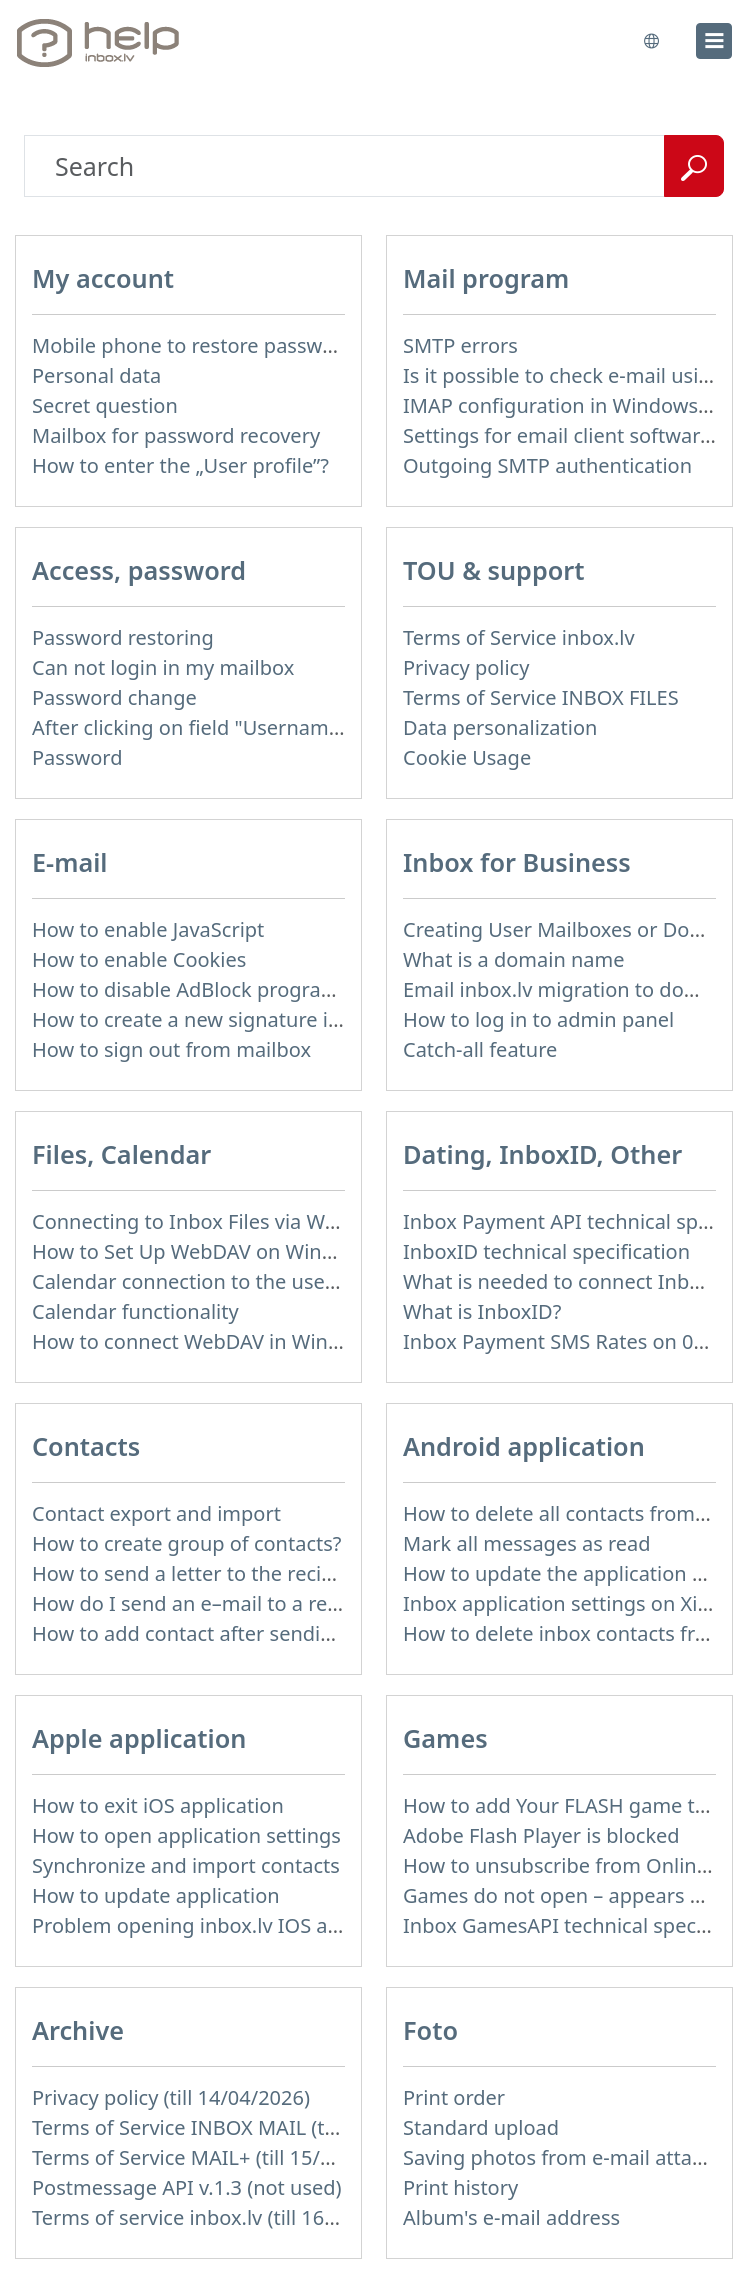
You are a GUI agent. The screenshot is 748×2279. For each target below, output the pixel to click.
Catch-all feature (480, 1049)
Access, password (139, 570)
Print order (454, 2097)
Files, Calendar (121, 1154)
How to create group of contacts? (187, 1543)
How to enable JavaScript (148, 929)
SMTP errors (460, 345)
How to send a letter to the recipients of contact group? (290, 1573)
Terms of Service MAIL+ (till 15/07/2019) (217, 2157)
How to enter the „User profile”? (180, 465)
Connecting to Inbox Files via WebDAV (209, 1221)
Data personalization (500, 727)
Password (77, 757)
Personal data (96, 375)
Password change (114, 697)
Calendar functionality (135, 1311)
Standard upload (481, 2127)
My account (103, 278)
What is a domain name (514, 959)
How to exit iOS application (158, 1805)
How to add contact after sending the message (251, 1633)
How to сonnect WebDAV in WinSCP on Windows (258, 1341)
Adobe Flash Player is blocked (541, 1835)
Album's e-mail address (511, 2217)
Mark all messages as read (527, 1543)
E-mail (70, 862)
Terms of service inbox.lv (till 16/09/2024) (223, 2217)
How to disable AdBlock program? (190, 989)
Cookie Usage (467, 757)
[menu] (714, 41)
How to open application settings (186, 1835)
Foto (430, 2030)
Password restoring (123, 637)
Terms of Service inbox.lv (519, 637)
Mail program (486, 278)
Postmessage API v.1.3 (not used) (187, 2187)
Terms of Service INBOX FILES (541, 697)
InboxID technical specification (546, 1251)
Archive (78, 2030)
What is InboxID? (482, 1311)
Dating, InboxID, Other (542, 1154)
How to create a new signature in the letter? (236, 1019)
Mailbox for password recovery (176, 435)
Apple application (139, 1738)
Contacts (86, 1446)
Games (445, 1738)
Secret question (105, 405)
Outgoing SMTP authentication (547, 465)
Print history (460, 2187)
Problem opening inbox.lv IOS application (226, 1925)
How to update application (156, 1895)
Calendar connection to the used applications (244, 1281)
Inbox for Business (517, 862)
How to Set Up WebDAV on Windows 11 (215, 1251)
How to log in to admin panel (538, 1019)
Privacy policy (466, 667)
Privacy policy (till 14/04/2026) (171, 2097)
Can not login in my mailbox (163, 667)
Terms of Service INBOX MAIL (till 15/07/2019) (245, 2127)
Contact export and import (156, 1513)
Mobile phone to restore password (193, 345)
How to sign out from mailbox (171, 1049)
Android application (524, 1446)
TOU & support (494, 570)
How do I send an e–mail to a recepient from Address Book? (311, 1603)
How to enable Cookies (139, 959)
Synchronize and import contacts (186, 1865)
